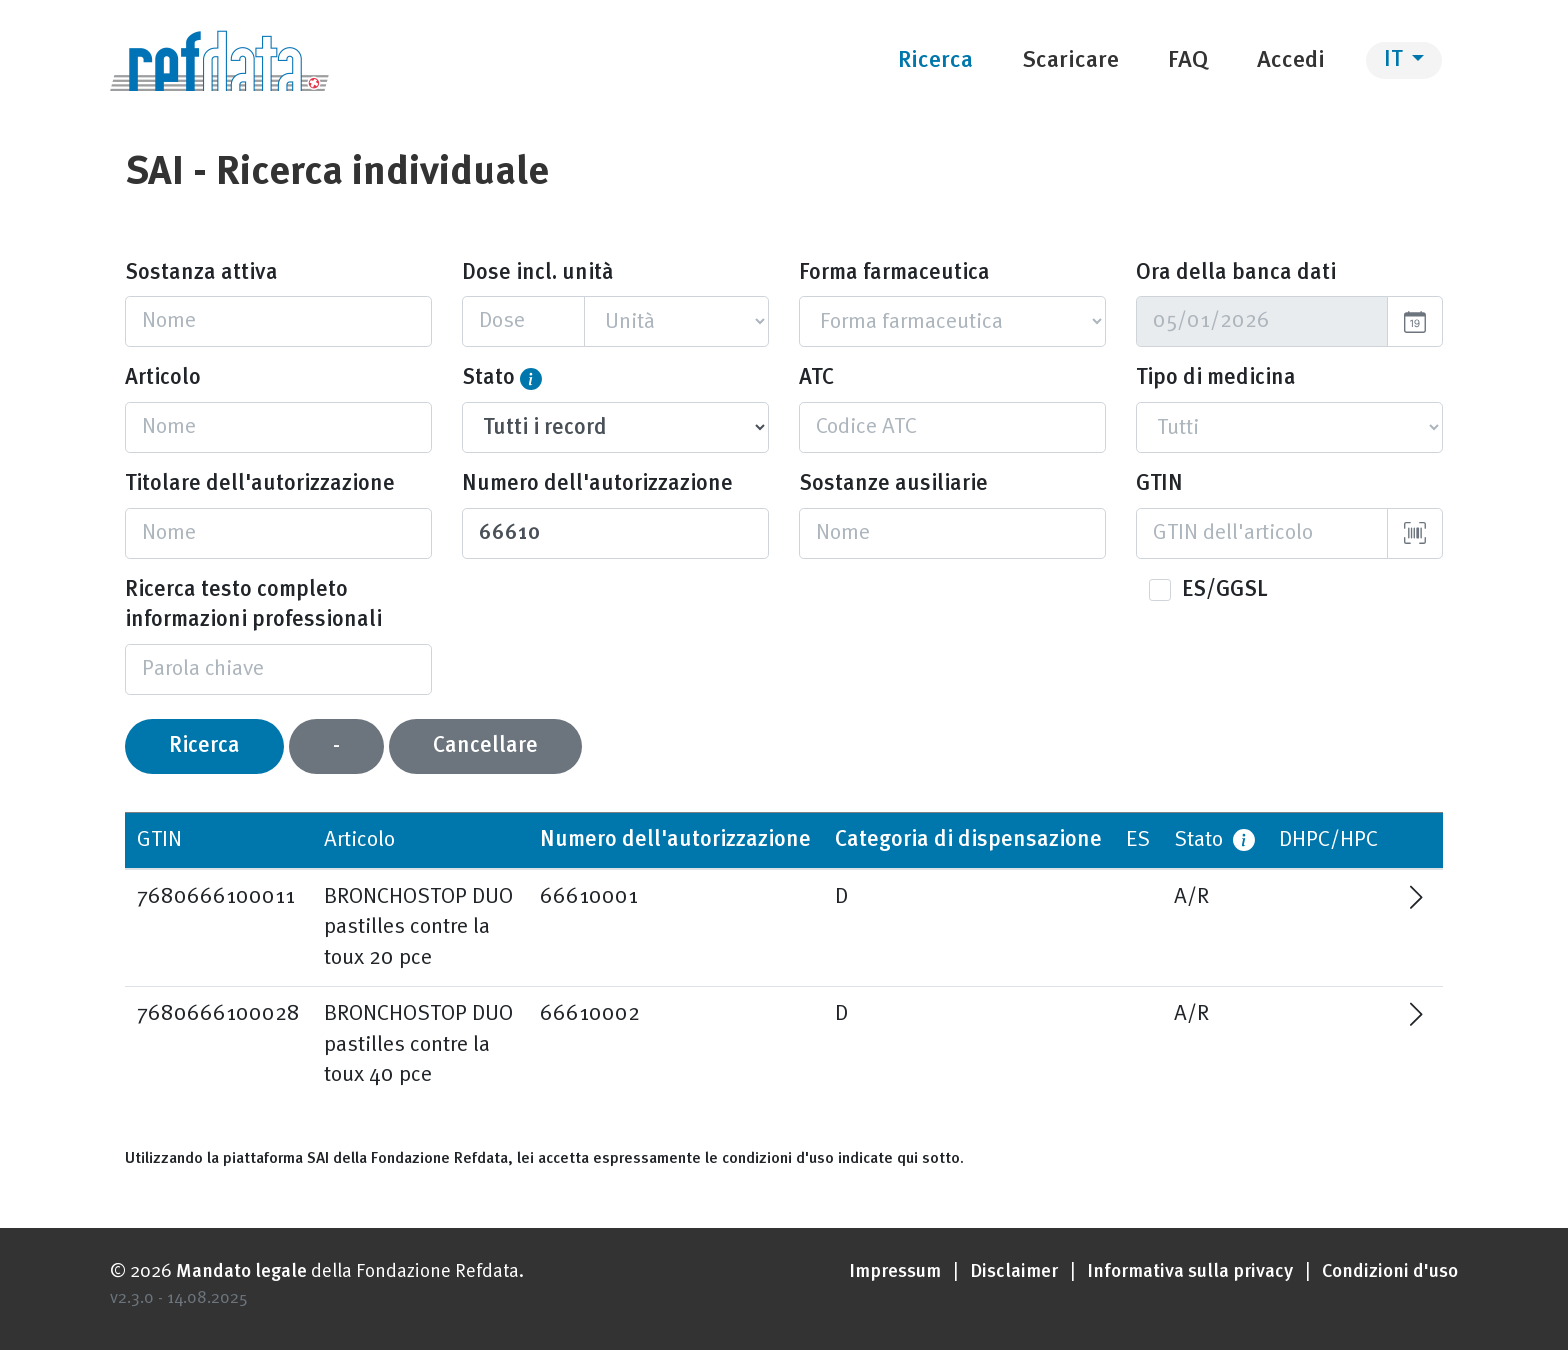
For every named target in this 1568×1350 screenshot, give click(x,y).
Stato (488, 378)
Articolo (163, 378)
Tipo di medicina (1216, 378)
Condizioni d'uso (1390, 1272)
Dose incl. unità (537, 273)
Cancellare (485, 746)
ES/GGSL (1225, 590)
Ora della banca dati (1236, 273)
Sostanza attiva (201, 273)
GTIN (1159, 484)
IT (1395, 60)
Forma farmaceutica (894, 273)
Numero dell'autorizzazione (597, 484)
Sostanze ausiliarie (893, 484)
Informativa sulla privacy (1190, 1272)
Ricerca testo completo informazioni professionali (253, 605)
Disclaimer (1014, 1272)
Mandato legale (241, 1272)
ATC (816, 378)
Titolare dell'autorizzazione (260, 484)
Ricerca (204, 746)
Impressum (895, 1272)
